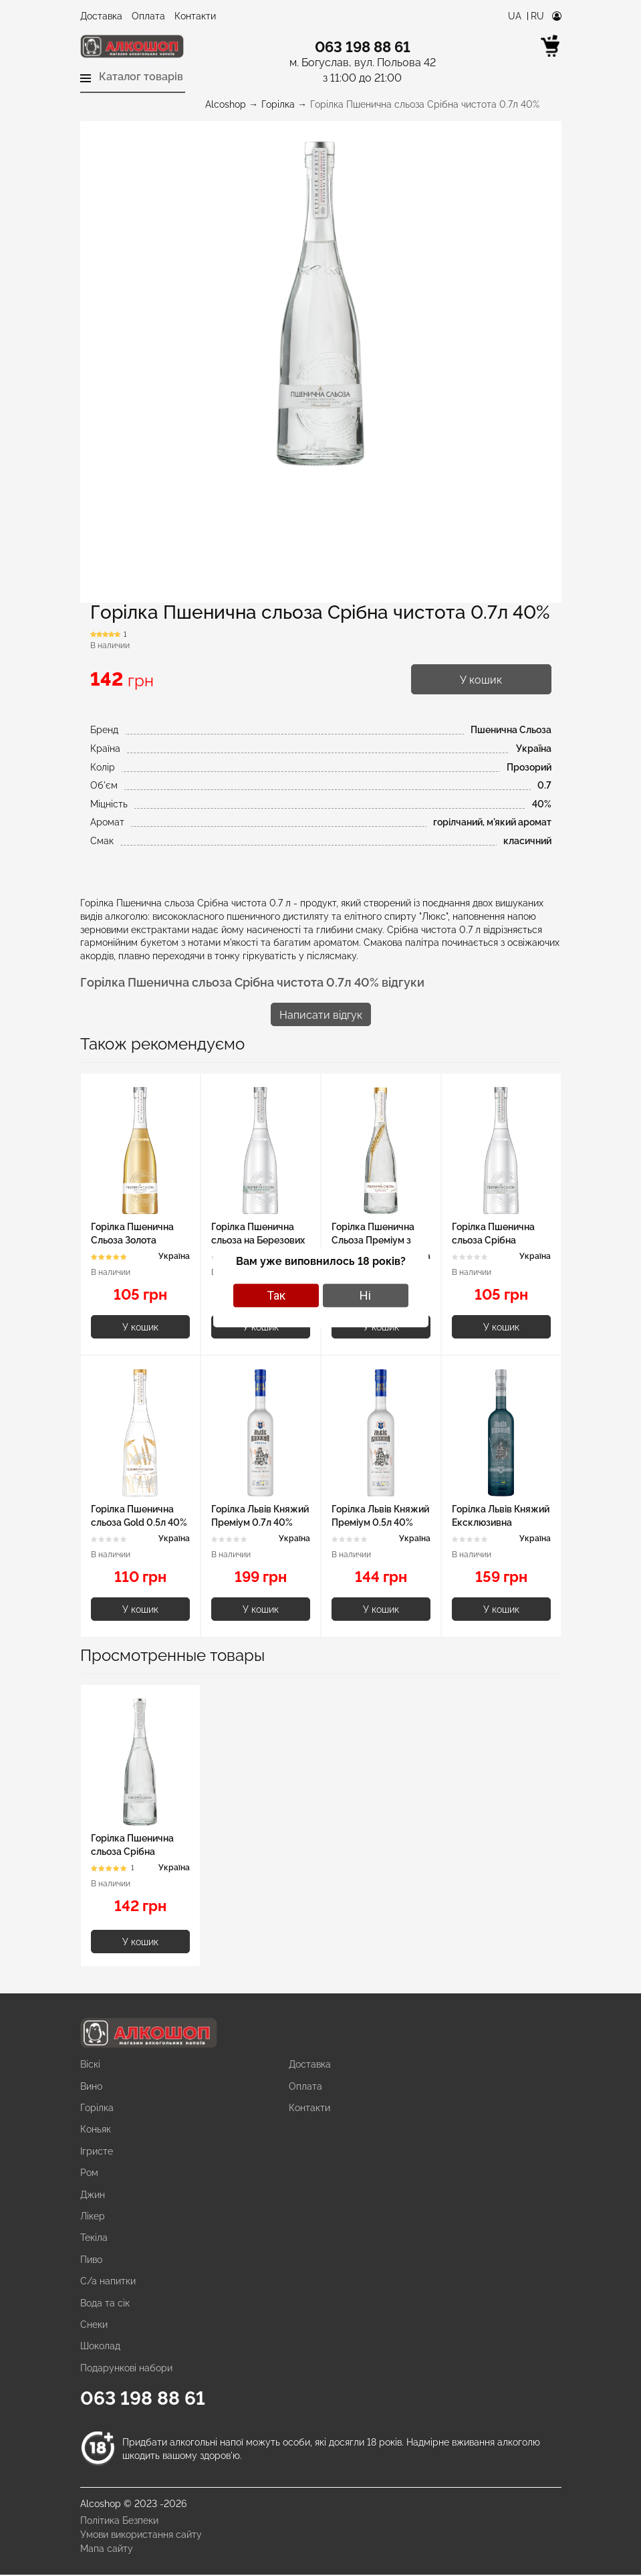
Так (276, 1295)
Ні (365, 1295)
